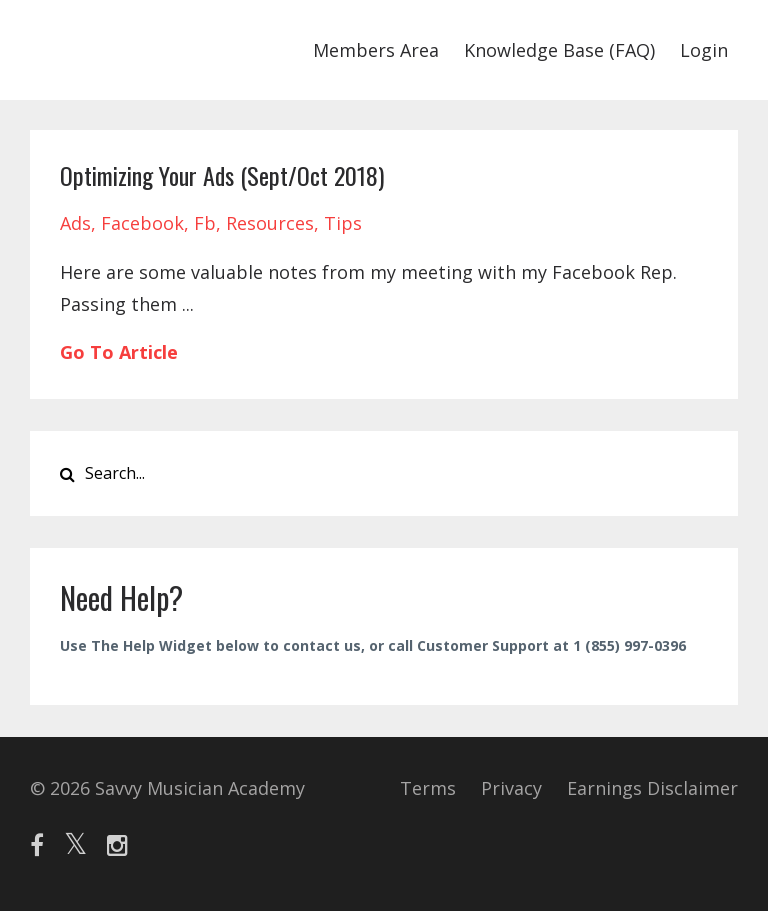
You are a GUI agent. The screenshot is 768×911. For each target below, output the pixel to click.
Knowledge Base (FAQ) (559, 50)
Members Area (376, 50)
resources (270, 223)
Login (704, 50)
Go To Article (119, 352)
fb (205, 223)
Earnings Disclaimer (652, 788)
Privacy (511, 788)
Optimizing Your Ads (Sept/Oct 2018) (222, 175)
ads (75, 223)
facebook (142, 223)
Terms (428, 788)
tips (343, 223)
